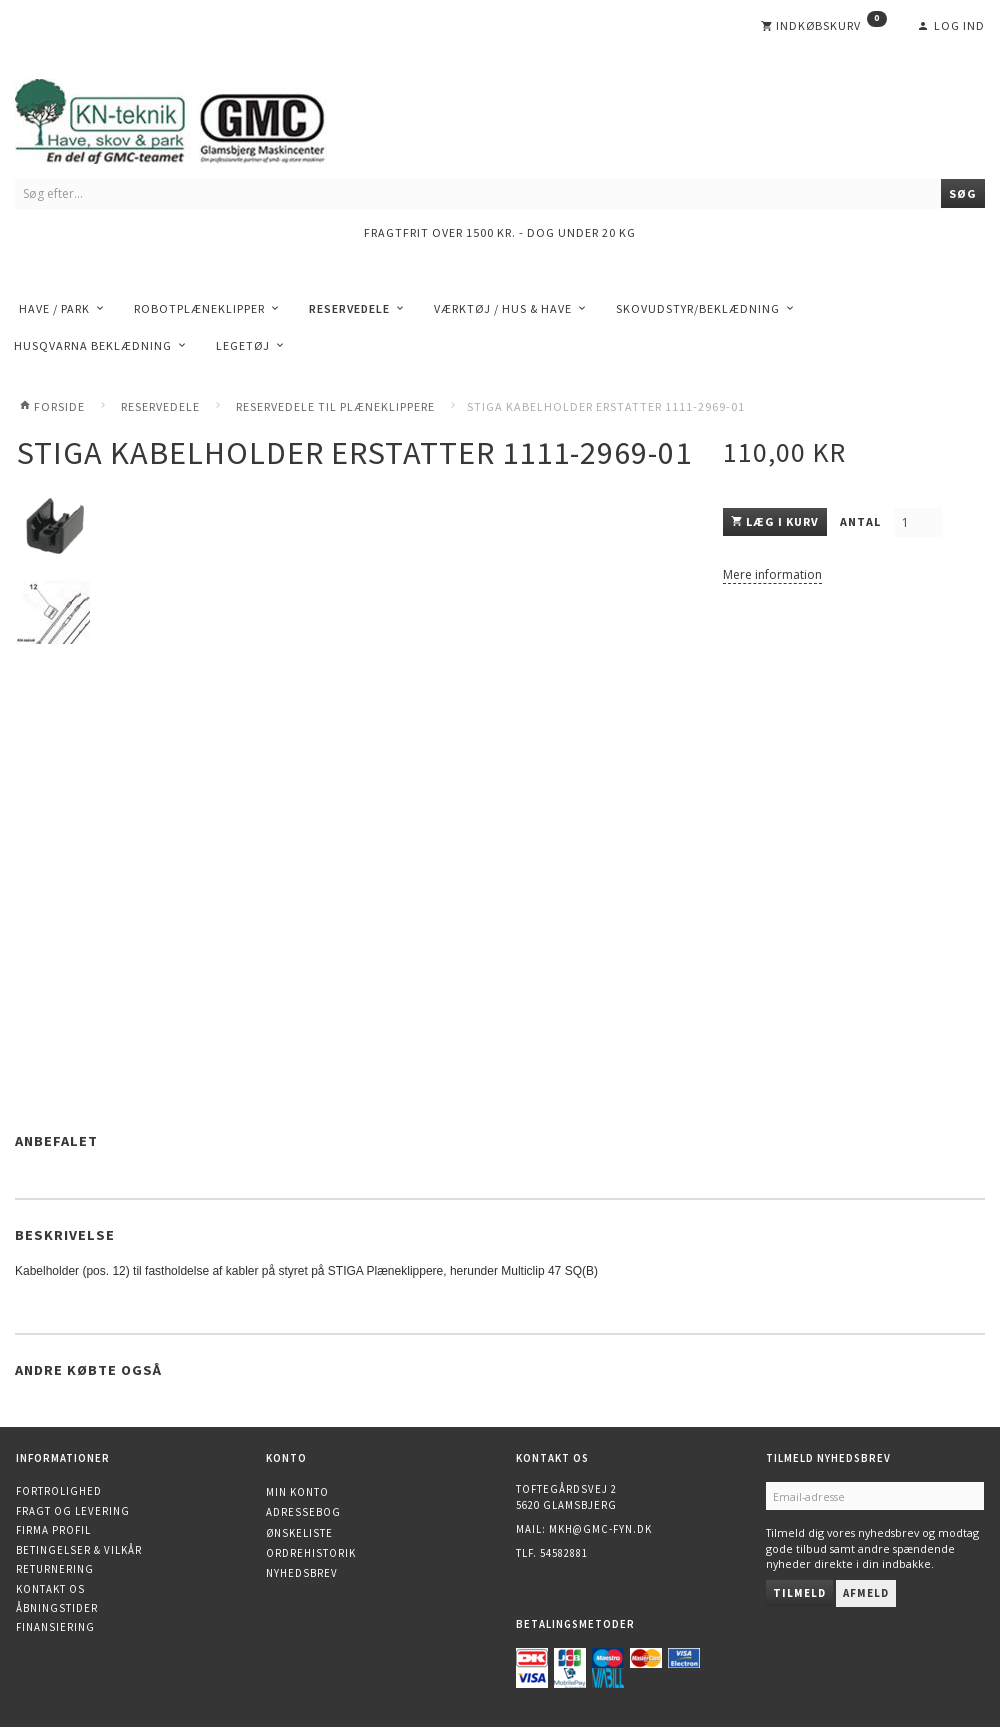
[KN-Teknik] (195, 117)
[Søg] (963, 193)
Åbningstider (57, 1608)
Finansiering (55, 1627)
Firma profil (53, 1530)
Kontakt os (50, 1589)
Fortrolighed (59, 1491)
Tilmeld (799, 1593)
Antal (862, 521)
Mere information (772, 574)
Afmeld (866, 1593)
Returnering (55, 1569)
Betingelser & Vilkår (79, 1550)
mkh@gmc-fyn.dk (600, 1529)
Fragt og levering (73, 1511)
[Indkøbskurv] (824, 26)
